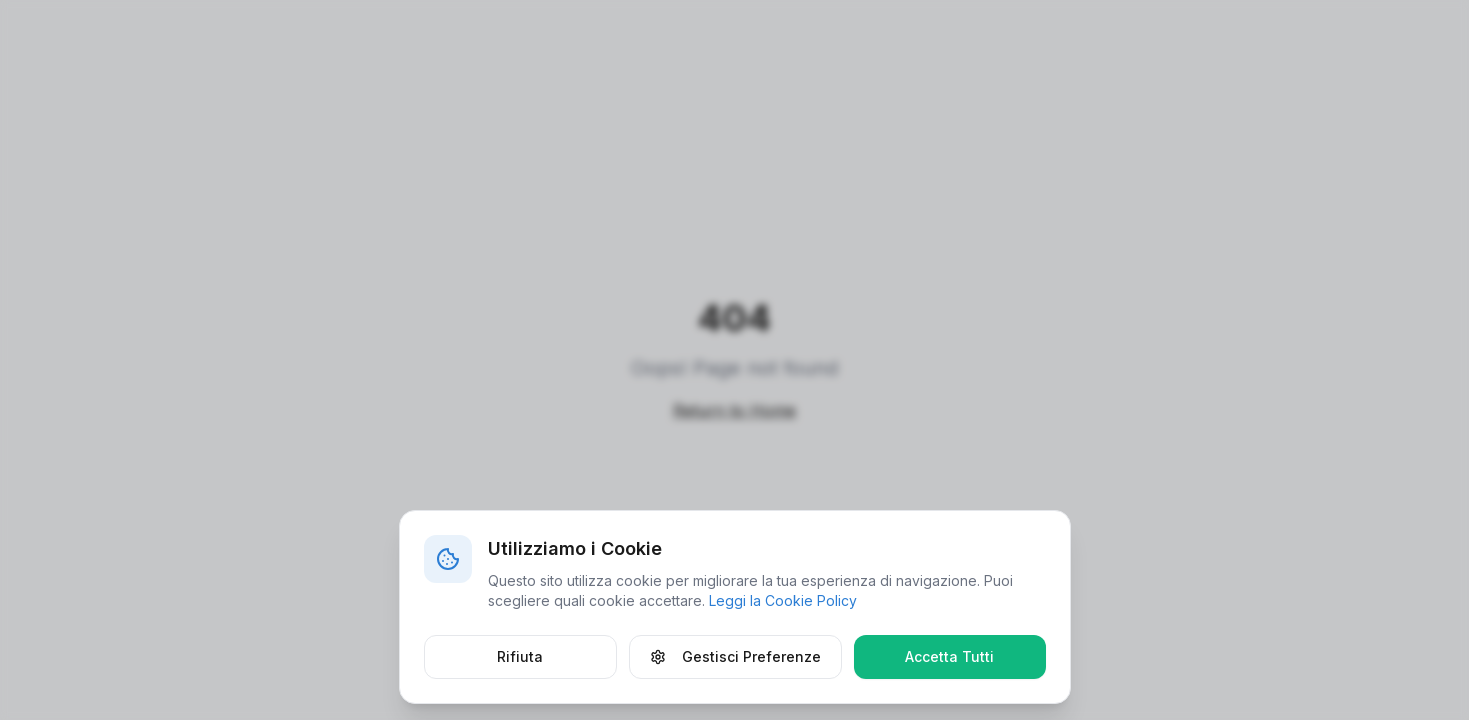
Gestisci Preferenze (735, 656)
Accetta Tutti (949, 656)
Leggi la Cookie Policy (783, 600)
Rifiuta (520, 656)
